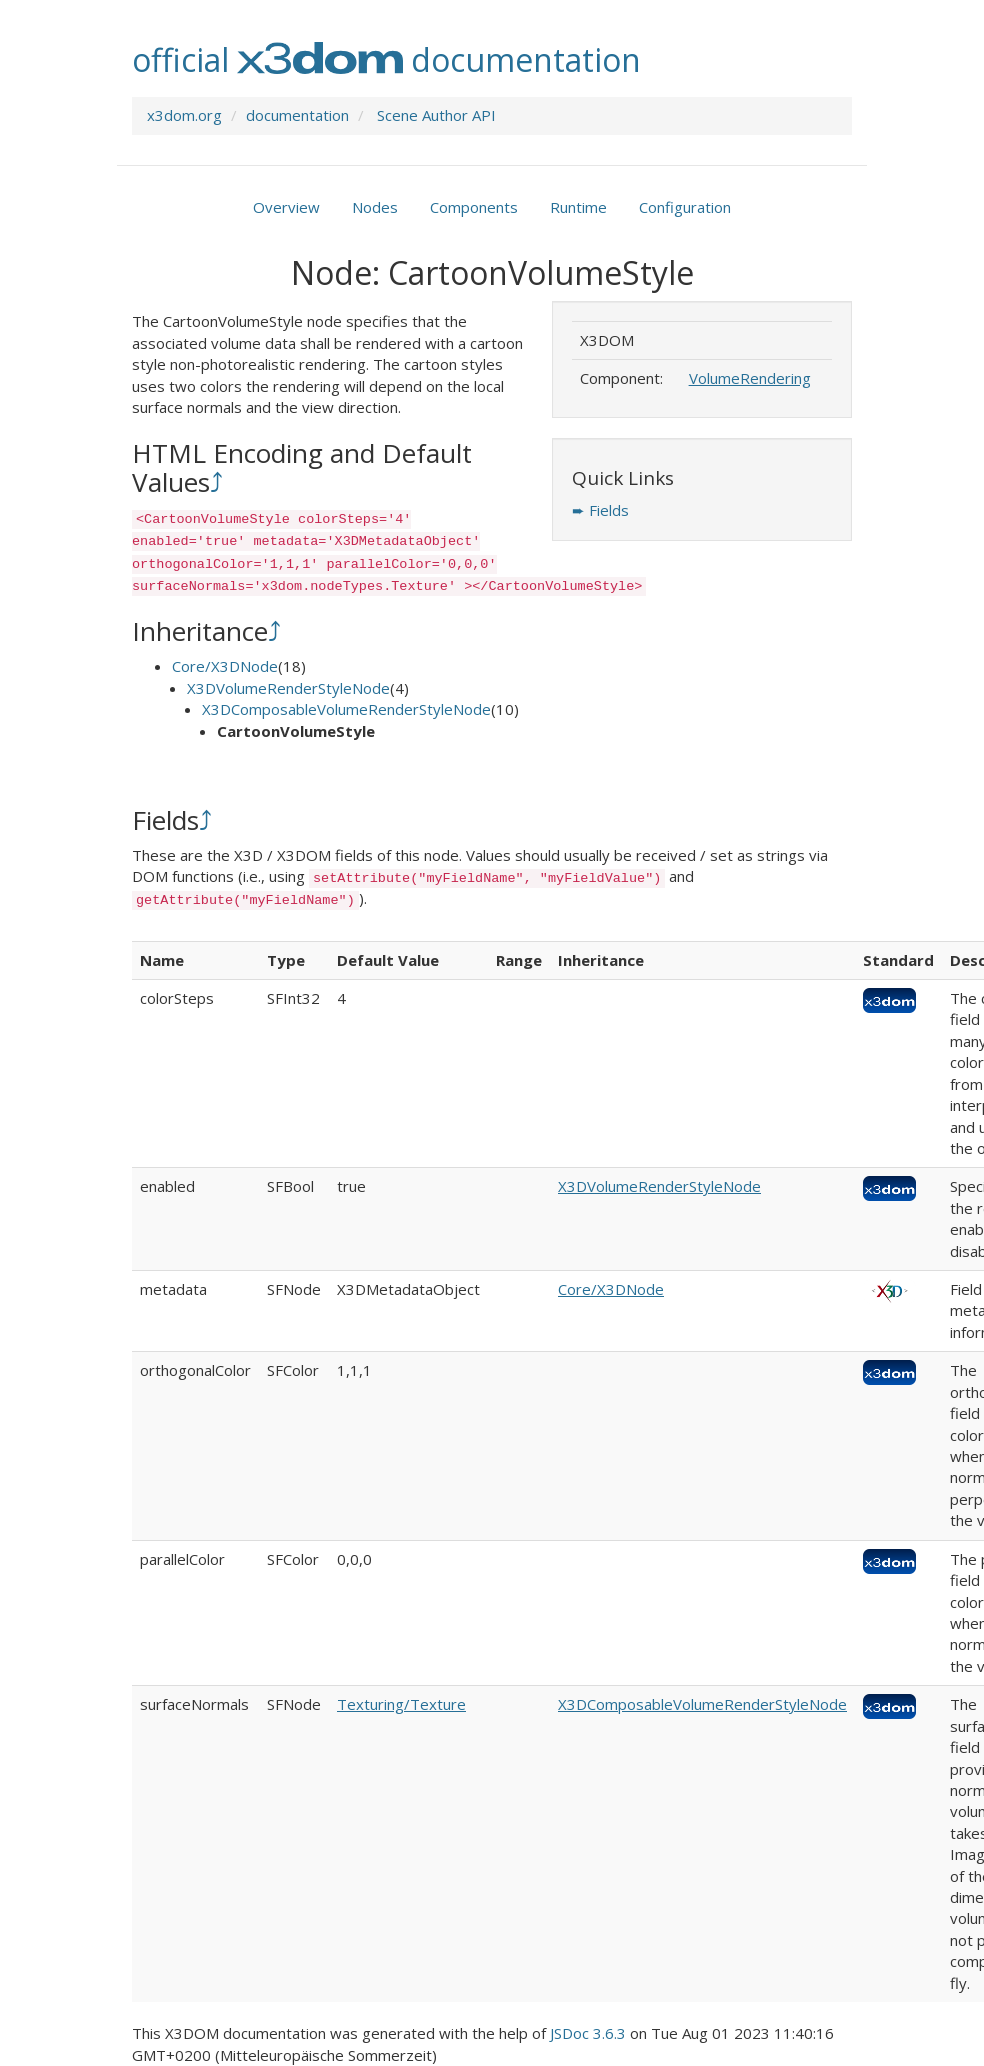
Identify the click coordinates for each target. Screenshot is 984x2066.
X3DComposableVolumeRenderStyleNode (346, 709)
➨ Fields (600, 510)
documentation (297, 115)
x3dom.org (184, 115)
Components (474, 207)
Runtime (578, 207)
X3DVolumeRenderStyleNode (288, 688)
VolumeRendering (750, 378)
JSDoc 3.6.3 (588, 2033)
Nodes (375, 207)
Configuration (685, 207)
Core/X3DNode (225, 666)
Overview (286, 207)
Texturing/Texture (401, 1704)
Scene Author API (436, 115)
